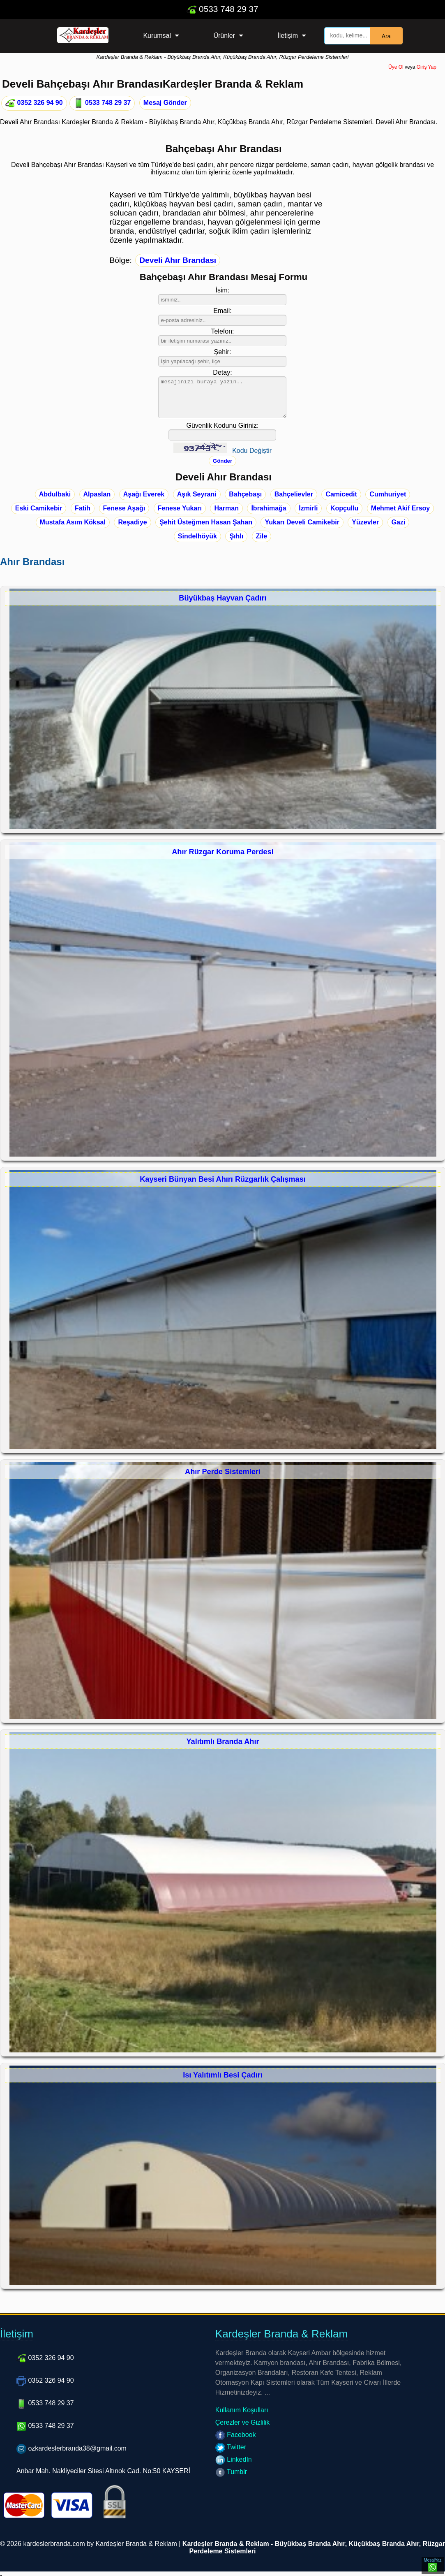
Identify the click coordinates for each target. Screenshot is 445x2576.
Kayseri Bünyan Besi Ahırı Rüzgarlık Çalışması (223, 1179)
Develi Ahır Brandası (177, 260)
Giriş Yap (426, 67)
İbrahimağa (268, 508)
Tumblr (231, 2471)
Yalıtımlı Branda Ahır (222, 1741)
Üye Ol (395, 67)
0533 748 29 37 (222, 9)
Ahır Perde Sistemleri (223, 1472)
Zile (261, 536)
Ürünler (224, 35)
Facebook (235, 2434)
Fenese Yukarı (180, 508)
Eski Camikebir (38, 508)
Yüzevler (365, 522)
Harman (226, 508)
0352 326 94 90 (34, 103)
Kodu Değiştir (252, 450)
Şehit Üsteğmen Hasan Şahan (205, 522)
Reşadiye (132, 522)
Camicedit (341, 494)
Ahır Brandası (32, 561)
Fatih (82, 508)
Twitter (230, 2447)
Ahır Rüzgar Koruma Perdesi (223, 852)
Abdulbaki (55, 494)
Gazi (399, 522)
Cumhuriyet (387, 494)
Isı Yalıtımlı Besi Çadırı (223, 2075)
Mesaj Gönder (165, 102)
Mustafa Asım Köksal (73, 522)
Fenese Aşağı (124, 508)
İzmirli (308, 508)
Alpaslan (97, 494)
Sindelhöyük (197, 536)
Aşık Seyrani (197, 494)
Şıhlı (236, 536)
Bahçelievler (293, 494)
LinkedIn (233, 2459)
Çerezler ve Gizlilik (242, 2422)
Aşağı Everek (144, 494)
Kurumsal (157, 35)
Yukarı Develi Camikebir (302, 522)
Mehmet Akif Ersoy (400, 508)
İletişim (287, 35)
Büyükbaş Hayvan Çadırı (222, 598)
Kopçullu (344, 508)
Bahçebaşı (245, 494)
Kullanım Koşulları (241, 2410)
